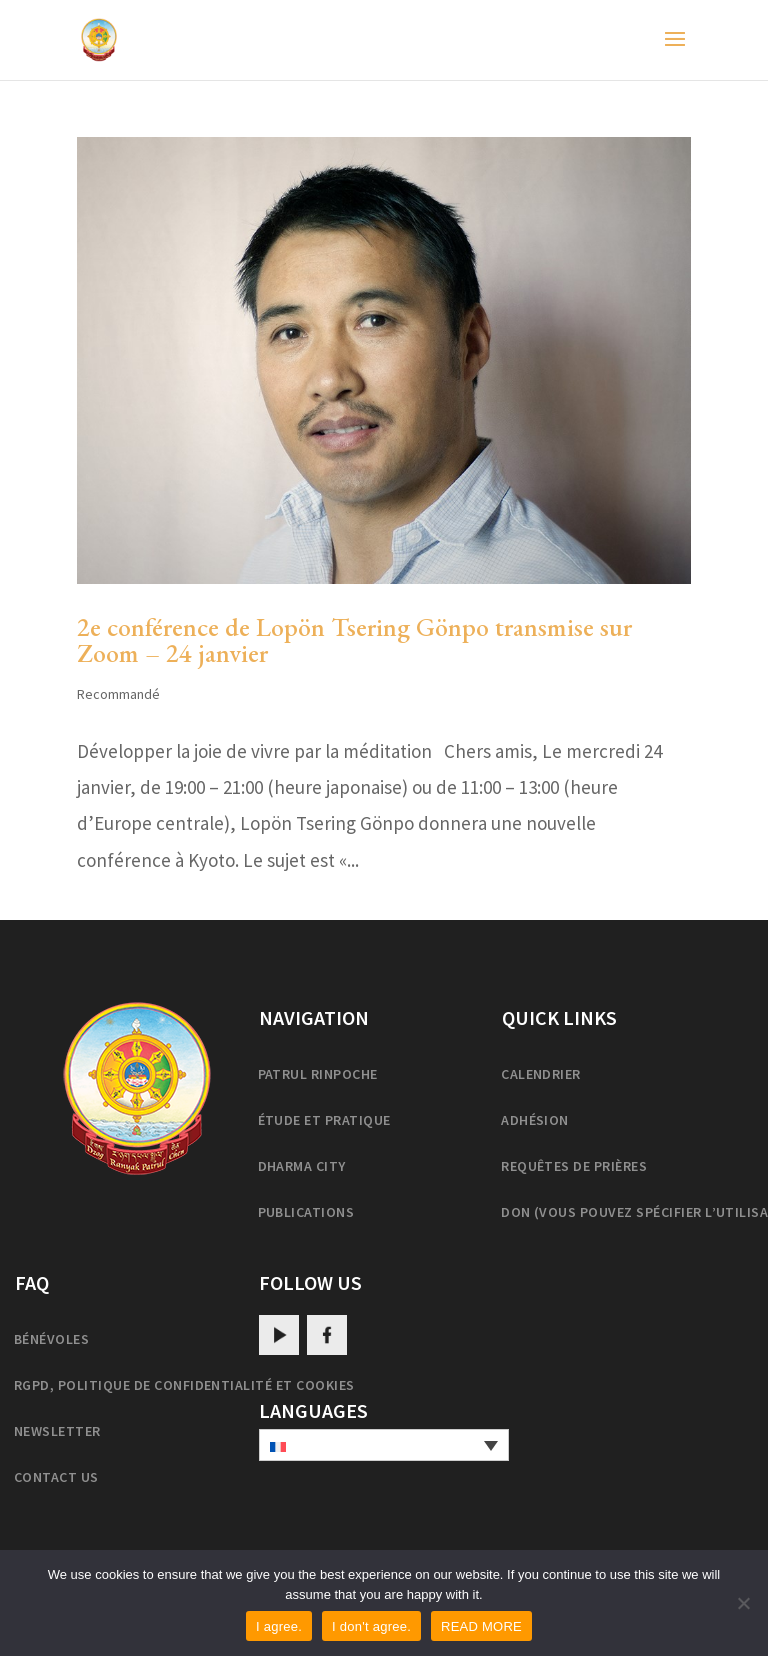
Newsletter (57, 1431)
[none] (384, 1445)
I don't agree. (371, 1626)
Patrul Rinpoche (318, 1074)
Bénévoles (51, 1339)
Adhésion (535, 1120)
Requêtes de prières (574, 1166)
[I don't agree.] (743, 1603)
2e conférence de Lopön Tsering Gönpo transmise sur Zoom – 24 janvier (354, 640)
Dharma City (302, 1166)
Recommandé (118, 694)
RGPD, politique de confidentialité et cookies (184, 1385)
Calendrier (541, 1074)
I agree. (279, 1626)
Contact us (56, 1477)
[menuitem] (384, 1445)
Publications (306, 1212)
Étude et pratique (324, 1120)
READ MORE (481, 1626)
